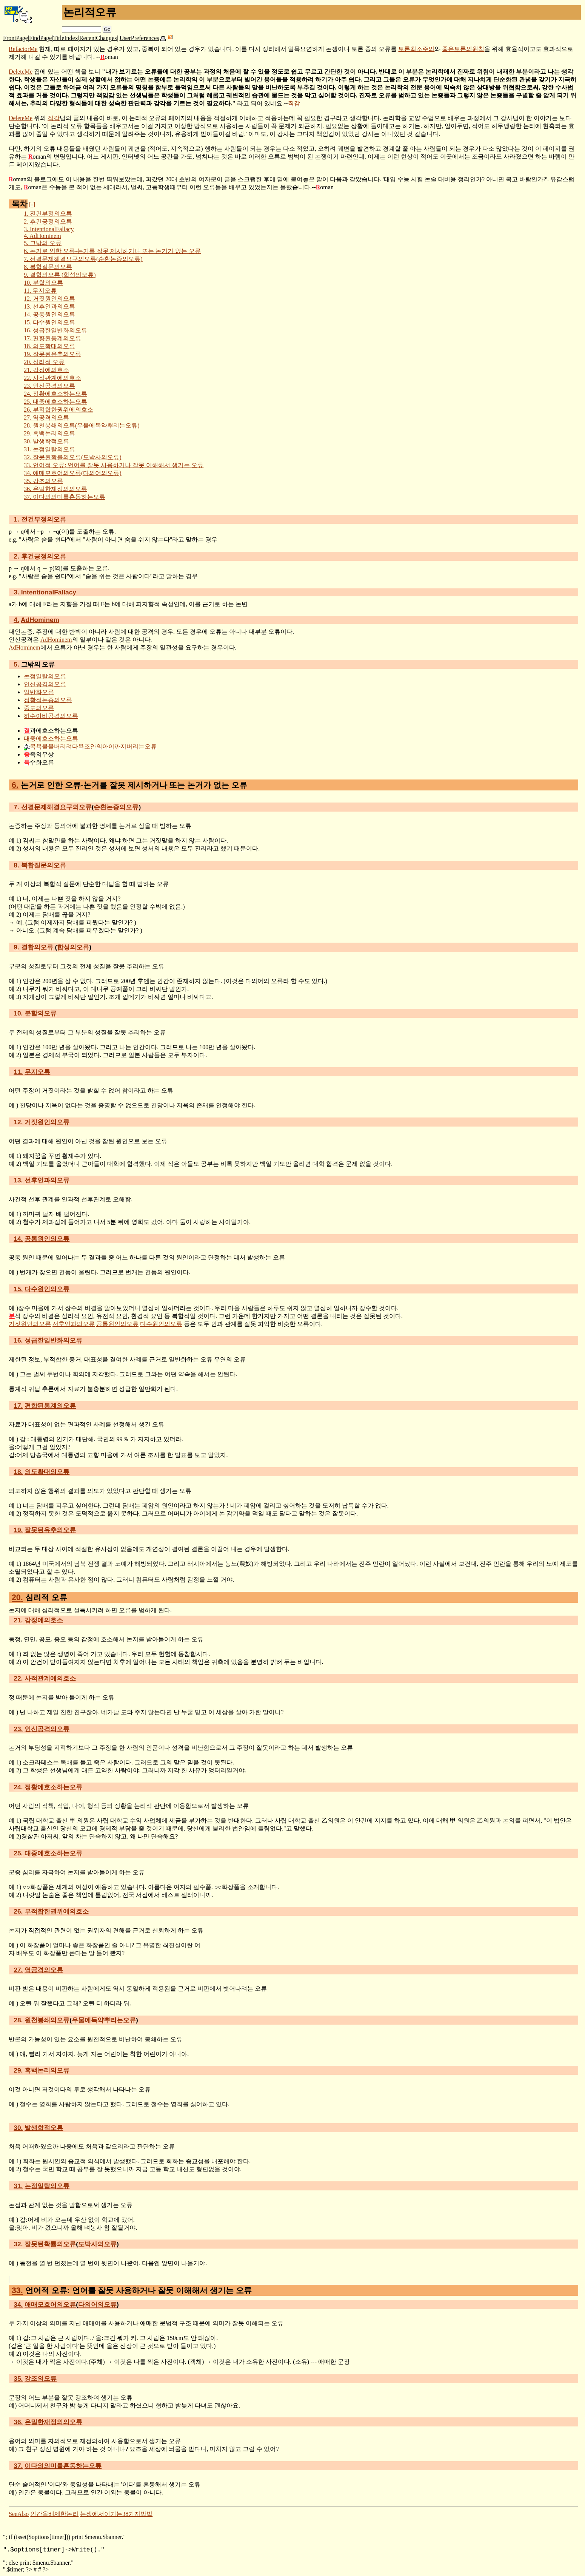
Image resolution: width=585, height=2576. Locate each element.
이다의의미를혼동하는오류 (64, 497)
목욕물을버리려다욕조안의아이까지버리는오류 (93, 746)
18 (18, 1472)
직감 (294, 103)
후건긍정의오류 (48, 221)
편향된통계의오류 (52, 338)
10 (18, 1013)
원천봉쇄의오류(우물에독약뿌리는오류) (82, 425)
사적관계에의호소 (52, 378)
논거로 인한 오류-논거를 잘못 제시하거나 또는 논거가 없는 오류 (112, 251)
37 (18, 2466)
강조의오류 (43, 481)
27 (18, 1970)
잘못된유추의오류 (52, 354)
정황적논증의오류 (48, 700)
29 (18, 2070)
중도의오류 (39, 708)
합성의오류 (73, 947)
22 (18, 1678)
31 (18, 2186)
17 (18, 1405)
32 (18, 2244)
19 (18, 1530)
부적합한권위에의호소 (58, 409)
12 (18, 1122)
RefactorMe (23, 49)
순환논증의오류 (116, 807)
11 (18, 1072)
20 (17, 1597)
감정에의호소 (46, 370)
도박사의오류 (97, 2244)
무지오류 (40, 290)
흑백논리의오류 (49, 433)
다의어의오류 (97, 2304)
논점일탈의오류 (49, 449)
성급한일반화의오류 (55, 330)
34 (18, 2304)
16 (18, 1340)
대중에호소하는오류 (55, 401)
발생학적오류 (46, 441)
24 (18, 1787)
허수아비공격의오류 (51, 716)
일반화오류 (39, 692)
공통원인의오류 (49, 314)
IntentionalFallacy (49, 229)
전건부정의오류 (48, 213)
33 (17, 2290)
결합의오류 (37, 947)
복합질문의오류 (48, 267)
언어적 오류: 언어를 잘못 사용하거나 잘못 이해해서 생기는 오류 (113, 465)
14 (18, 1238)
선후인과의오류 (49, 306)
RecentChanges (98, 38)
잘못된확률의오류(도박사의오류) (73, 457)
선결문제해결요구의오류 (56, 807)
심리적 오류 (44, 362)
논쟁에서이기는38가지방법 (116, 2514)
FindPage (40, 38)
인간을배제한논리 (54, 2514)
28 (18, 2020)
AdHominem (42, 236)
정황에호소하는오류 (55, 393)
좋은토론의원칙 (463, 49)
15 (18, 1289)
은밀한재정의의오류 (55, 489)
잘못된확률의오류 (50, 2244)
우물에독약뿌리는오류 (104, 2020)
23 (18, 1729)
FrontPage (15, 38)
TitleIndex (65, 38)
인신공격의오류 (49, 386)
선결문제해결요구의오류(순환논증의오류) (83, 259)
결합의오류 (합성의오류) (60, 275)
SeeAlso (19, 2514)
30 (18, 2127)
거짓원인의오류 (49, 298)
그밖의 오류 (43, 243)
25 (18, 1853)
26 (18, 1911)
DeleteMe (20, 71)
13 (18, 1180)
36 (18, 2422)
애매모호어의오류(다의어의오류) (73, 473)
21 (18, 1620)
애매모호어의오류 (50, 2304)
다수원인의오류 (49, 322)
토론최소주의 (416, 49)
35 (18, 2378)
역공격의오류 (46, 417)
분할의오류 (43, 282)
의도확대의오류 (49, 346)
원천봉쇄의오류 (47, 2020)
